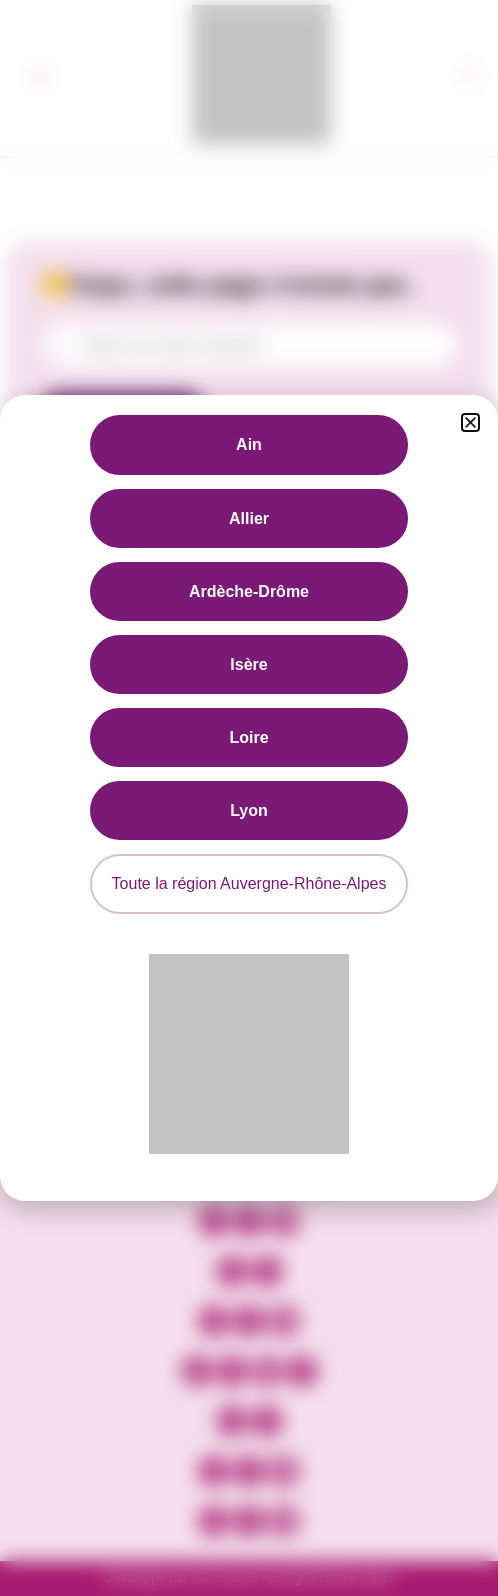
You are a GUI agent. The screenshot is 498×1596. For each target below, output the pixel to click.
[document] (249, 798)
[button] (470, 422)
